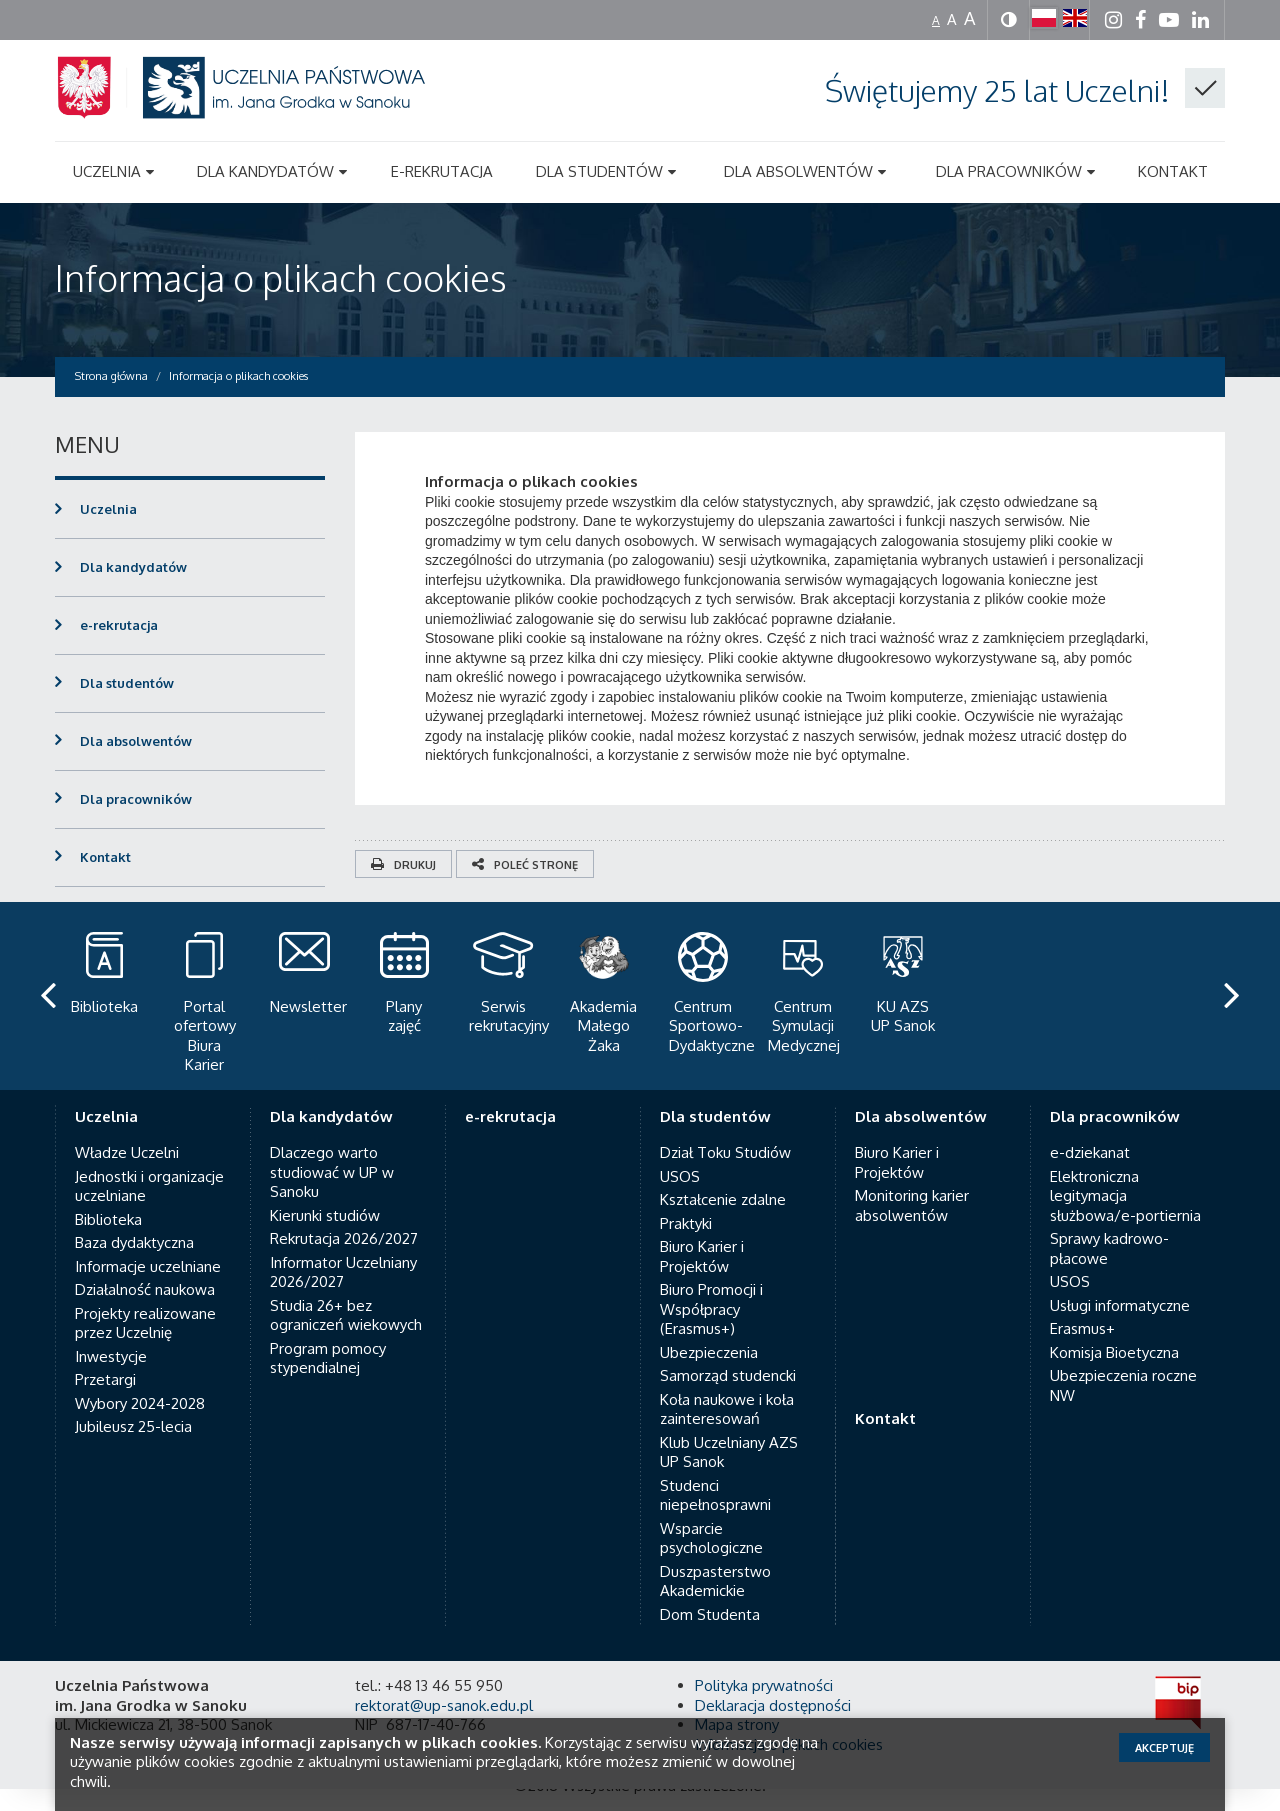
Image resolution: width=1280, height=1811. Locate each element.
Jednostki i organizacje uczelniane (149, 1147)
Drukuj (403, 865)
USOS (680, 1137)
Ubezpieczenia (709, 1313)
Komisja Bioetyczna (1114, 1313)
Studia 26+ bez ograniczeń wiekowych (346, 1276)
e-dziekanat (1090, 1113)
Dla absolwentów (136, 741)
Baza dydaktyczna (134, 1203)
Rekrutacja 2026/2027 (344, 1199)
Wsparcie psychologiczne (711, 1499)
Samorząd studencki (728, 1336)
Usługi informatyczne (1120, 1266)
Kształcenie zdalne (723, 1160)
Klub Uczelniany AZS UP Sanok (729, 1413)
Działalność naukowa (145, 1250)
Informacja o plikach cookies (281, 277)
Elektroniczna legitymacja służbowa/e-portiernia (1125, 1157)
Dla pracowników (136, 799)
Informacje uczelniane (148, 1227)
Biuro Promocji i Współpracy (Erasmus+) (711, 1270)
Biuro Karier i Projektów (702, 1217)
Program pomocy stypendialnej (328, 1319)
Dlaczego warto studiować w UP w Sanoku (332, 1133)
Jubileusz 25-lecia (133, 1387)
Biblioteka (108, 1180)
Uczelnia (108, 509)
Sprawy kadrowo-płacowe (1109, 1209)
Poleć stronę (525, 865)
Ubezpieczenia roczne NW (1123, 1346)
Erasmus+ (1082, 1289)
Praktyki (686, 1184)
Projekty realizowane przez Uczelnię (145, 1284)
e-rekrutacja (119, 625)
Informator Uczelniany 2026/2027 (343, 1233)
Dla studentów (127, 683)
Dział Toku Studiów (725, 1113)
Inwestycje (111, 1317)
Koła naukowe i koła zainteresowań (727, 1370)
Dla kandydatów (133, 567)
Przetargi (105, 1340)
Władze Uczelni (127, 1113)
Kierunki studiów (325, 1176)
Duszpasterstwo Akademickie (715, 1542)
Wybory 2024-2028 (140, 1364)
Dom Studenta (710, 1575)
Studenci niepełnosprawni (715, 1456)
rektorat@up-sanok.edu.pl (444, 1666)
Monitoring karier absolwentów (912, 1166)
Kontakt (105, 857)
